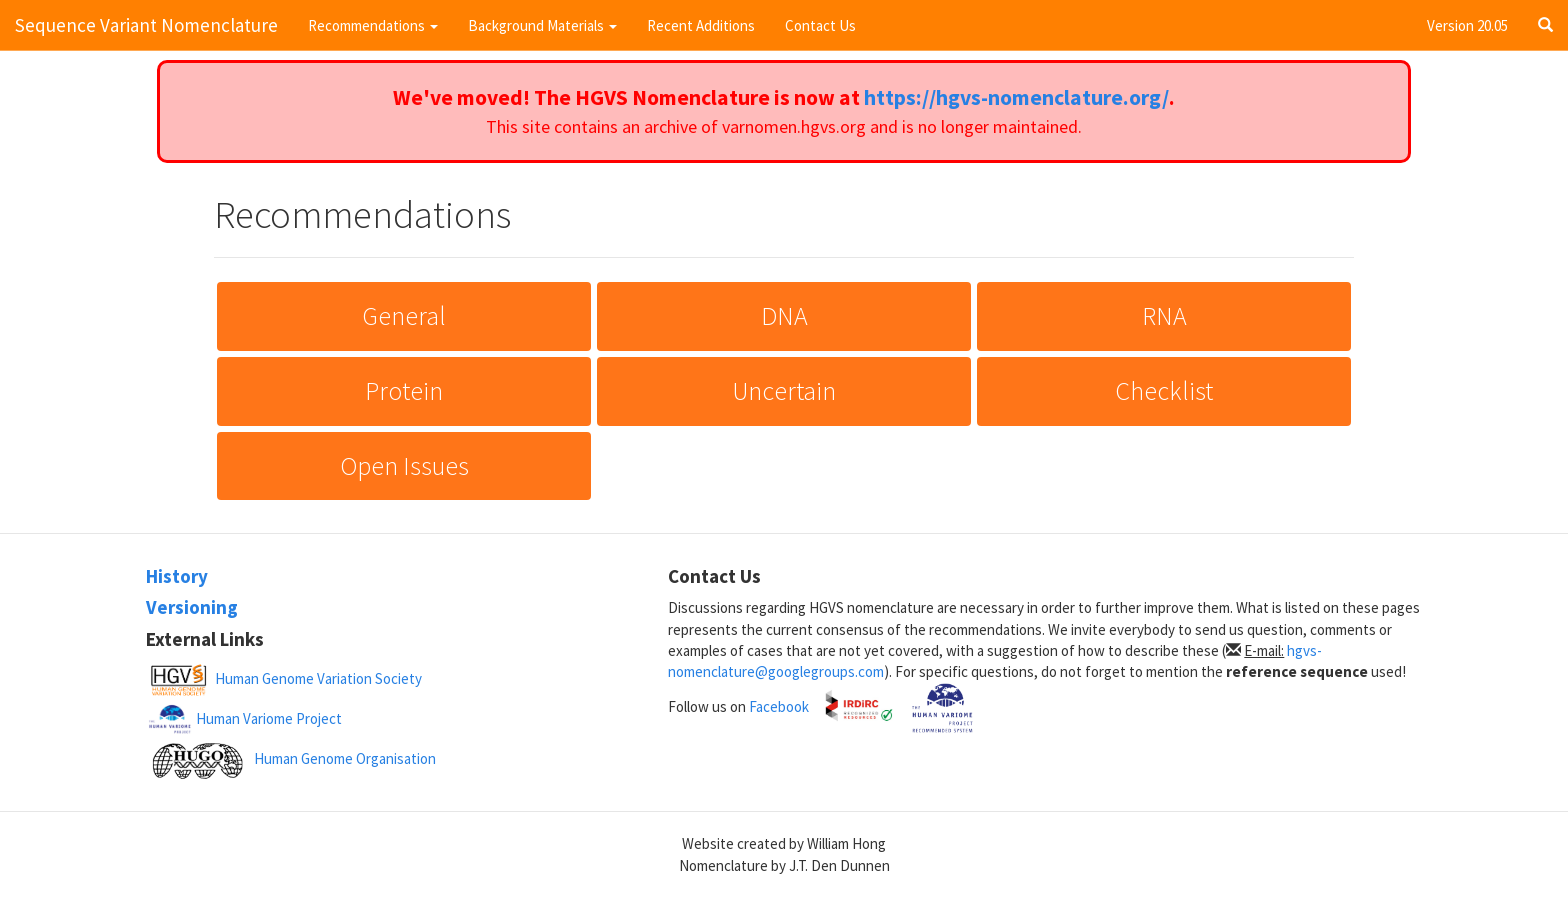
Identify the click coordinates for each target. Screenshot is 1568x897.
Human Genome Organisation (345, 758)
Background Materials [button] (542, 25)
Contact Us (820, 25)
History (177, 576)
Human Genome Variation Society (318, 678)
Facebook (779, 705)
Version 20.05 (1467, 25)
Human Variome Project (269, 718)
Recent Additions (701, 25)
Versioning (192, 607)
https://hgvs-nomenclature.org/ (1016, 97)
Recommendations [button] (373, 25)
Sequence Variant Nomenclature (146, 25)
